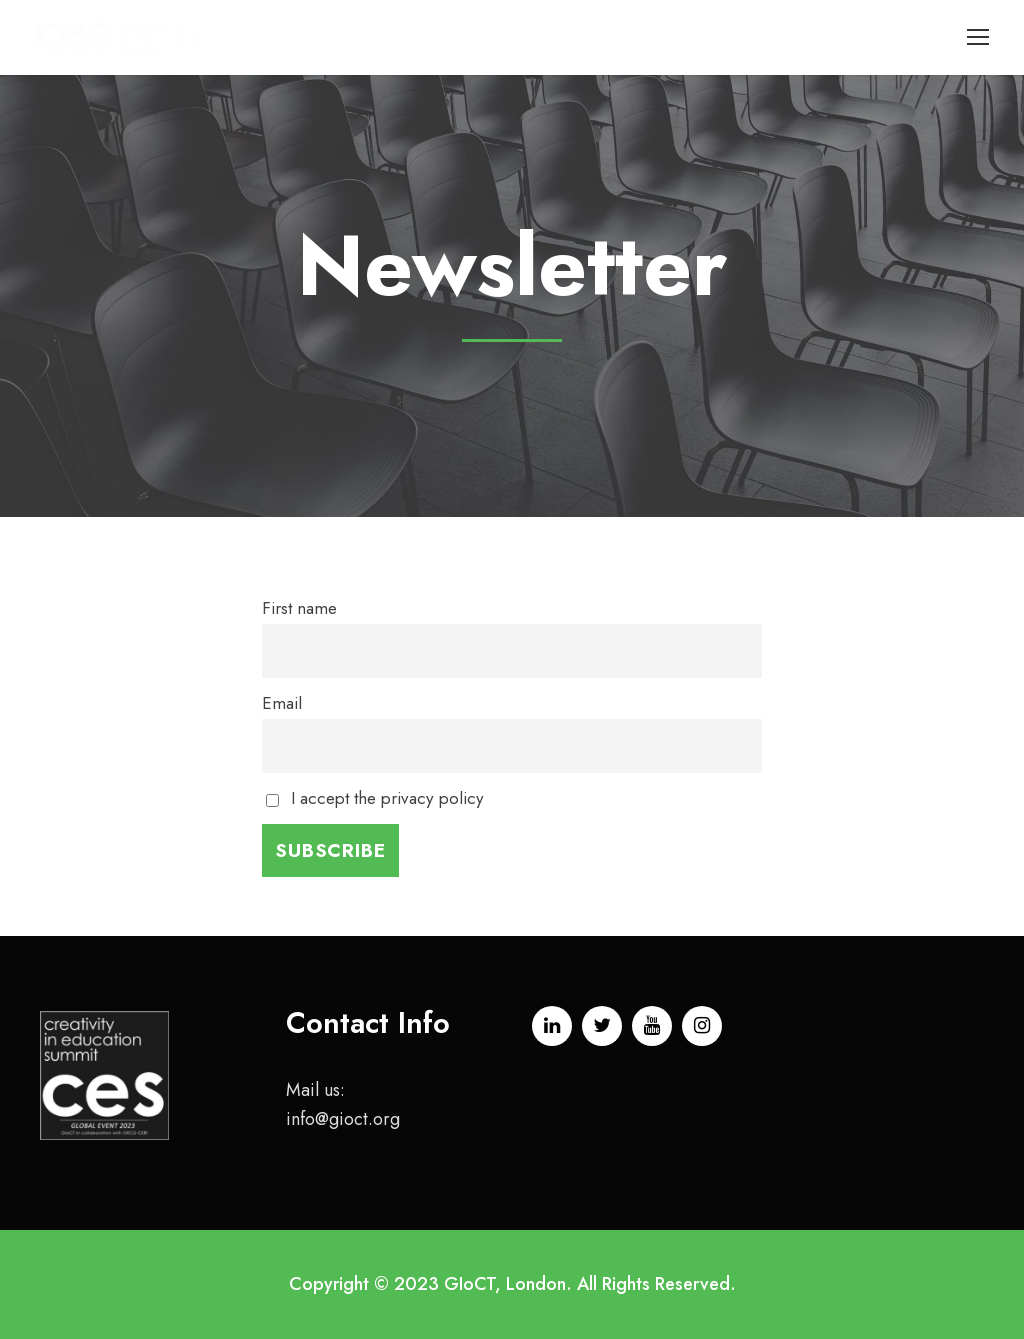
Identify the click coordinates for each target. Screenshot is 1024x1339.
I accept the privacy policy (375, 798)
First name (299, 608)
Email (282, 703)
